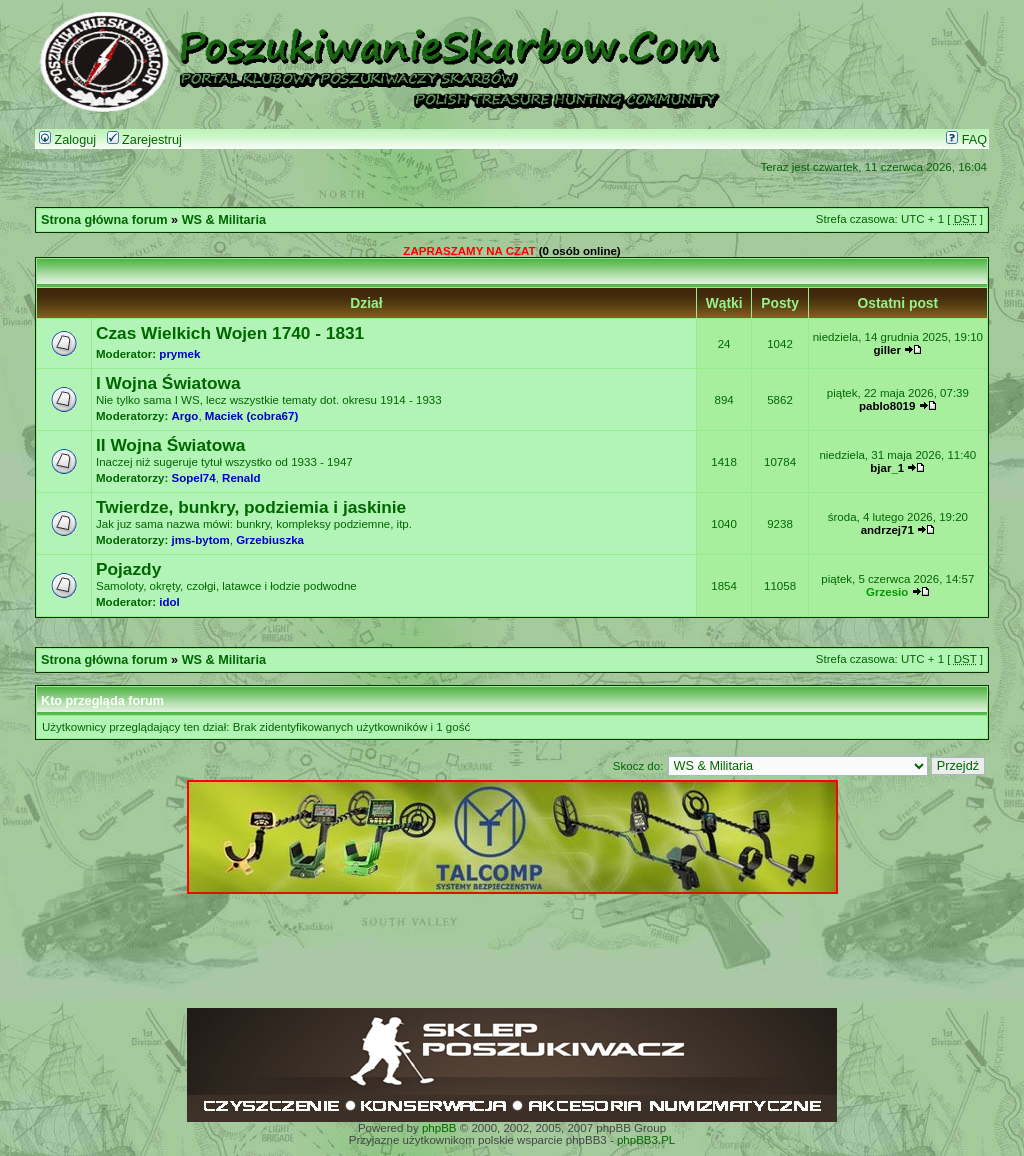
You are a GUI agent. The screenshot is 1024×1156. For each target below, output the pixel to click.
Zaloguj (67, 140)
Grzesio (887, 592)
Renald (241, 478)
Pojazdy (128, 569)
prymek (179, 354)
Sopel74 (194, 478)
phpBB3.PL (646, 1140)
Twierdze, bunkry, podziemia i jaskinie (251, 507)
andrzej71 (887, 530)
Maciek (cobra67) (251, 416)
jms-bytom (201, 540)
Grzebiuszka (270, 540)
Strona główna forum (104, 220)
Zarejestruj (144, 140)
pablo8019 (887, 406)
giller (887, 350)
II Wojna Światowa (170, 445)
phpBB (439, 1128)
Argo (185, 416)
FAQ (966, 140)
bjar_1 (887, 468)
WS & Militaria (224, 220)
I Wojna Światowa (168, 383)
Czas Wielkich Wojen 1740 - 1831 (230, 333)
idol (169, 602)
